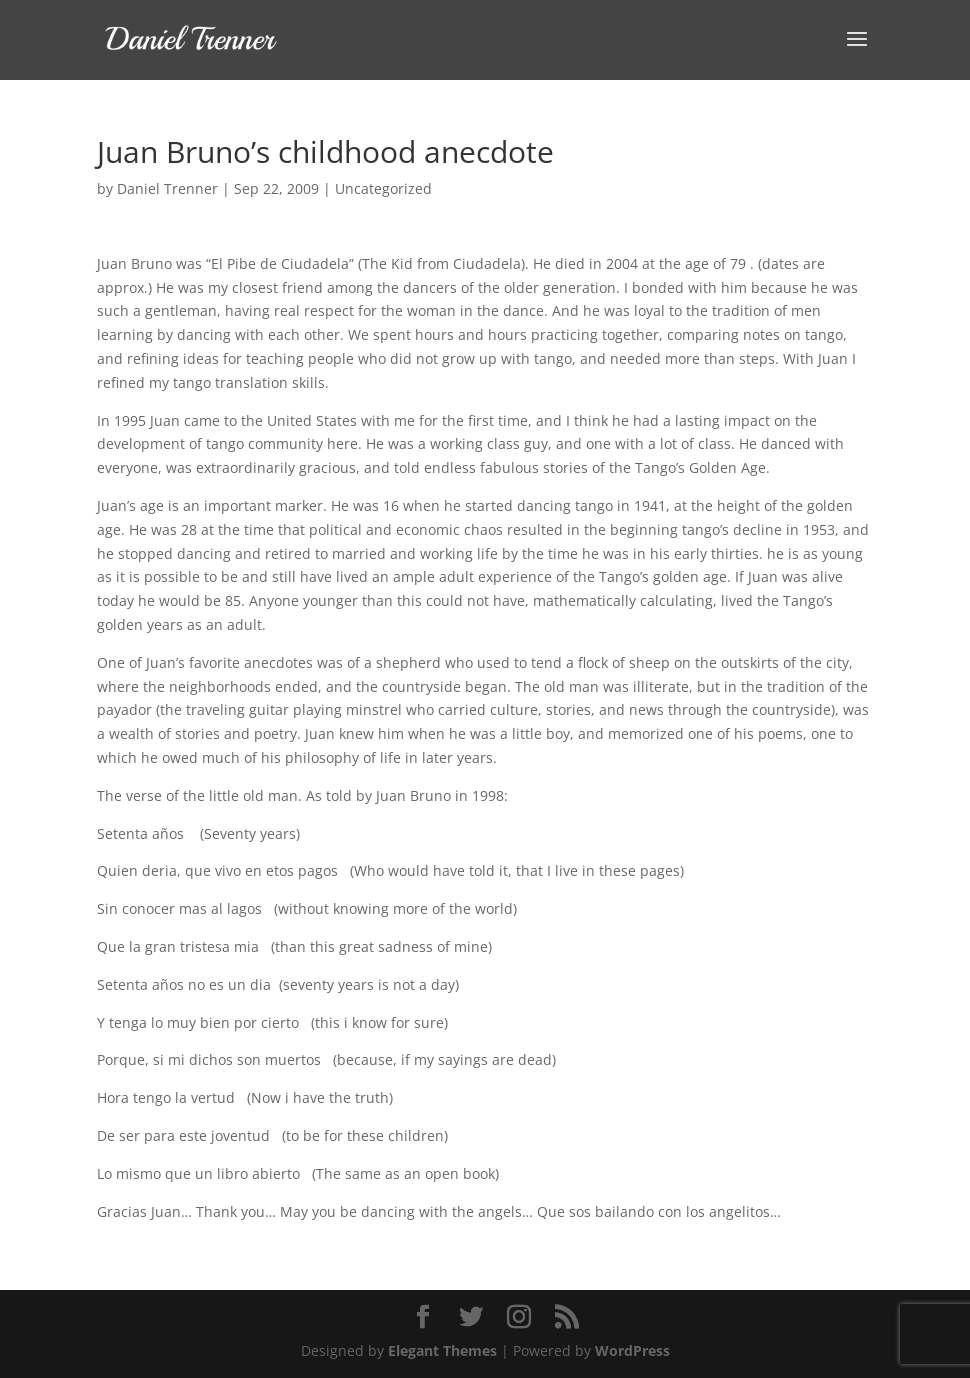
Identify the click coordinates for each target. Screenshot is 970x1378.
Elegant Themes (442, 1350)
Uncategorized (383, 188)
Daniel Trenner (167, 188)
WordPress (632, 1350)
